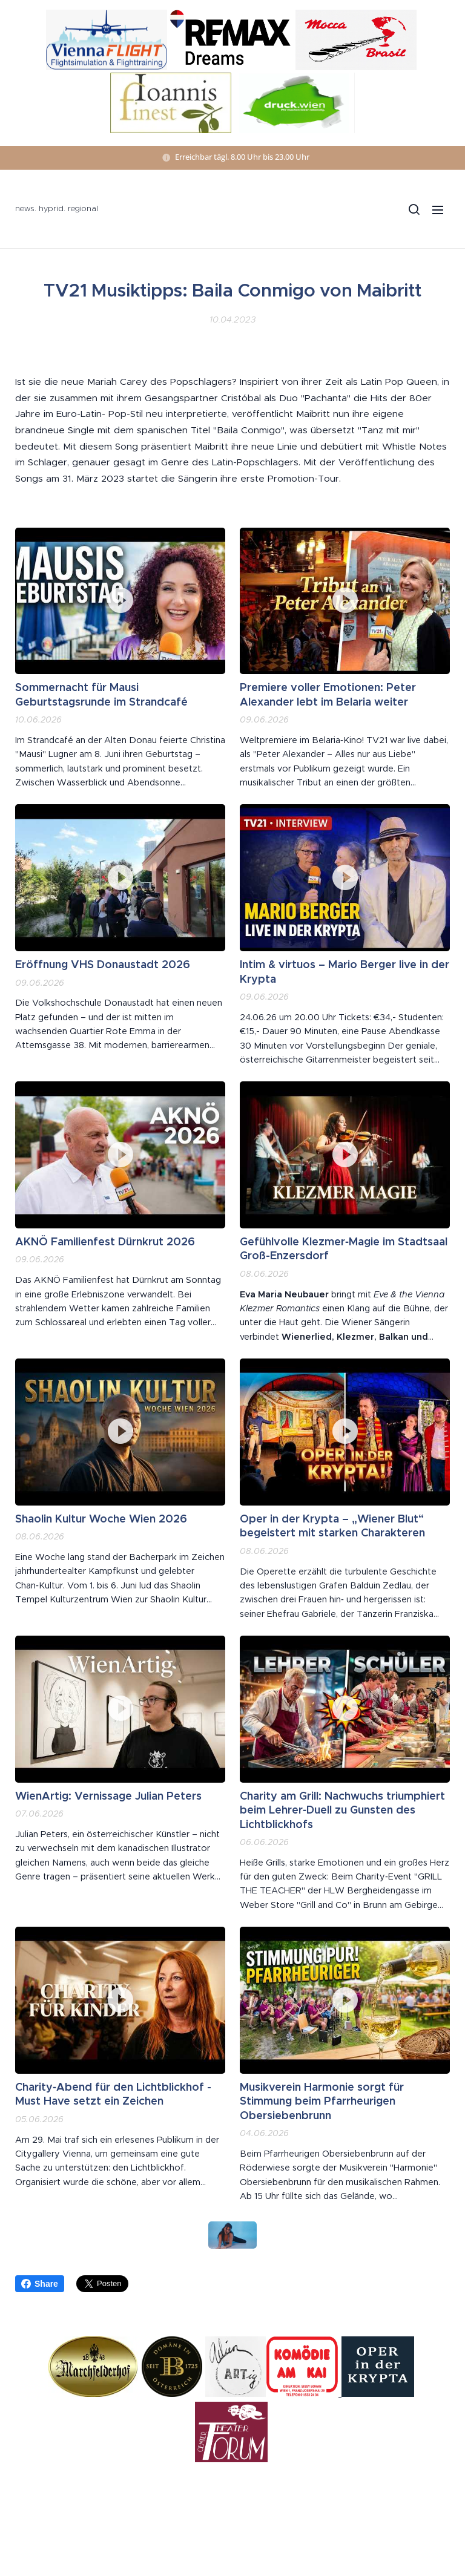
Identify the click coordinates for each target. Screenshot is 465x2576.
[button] (413, 209)
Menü (437, 210)
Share (39, 2284)
